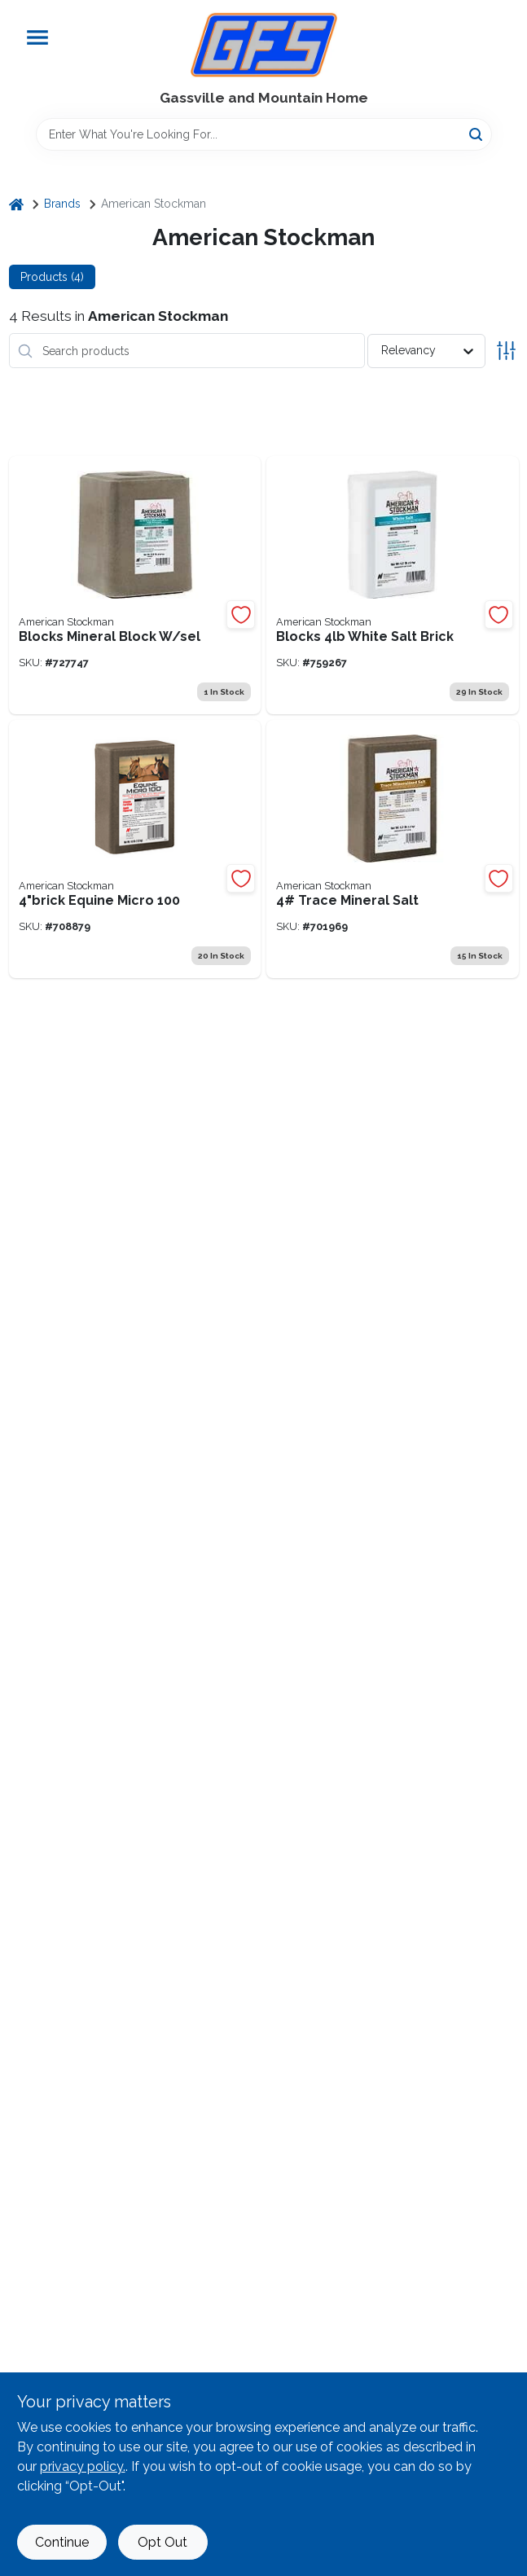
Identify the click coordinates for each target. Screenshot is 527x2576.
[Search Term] (264, 134)
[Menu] (37, 37)
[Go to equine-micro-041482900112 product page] (135, 849)
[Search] (477, 133)
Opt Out (162, 2542)
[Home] (16, 204)
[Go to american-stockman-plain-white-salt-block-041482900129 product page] (392, 585)
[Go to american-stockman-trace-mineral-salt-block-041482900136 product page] (392, 849)
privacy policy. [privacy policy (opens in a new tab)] (82, 2466)
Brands (62, 203)
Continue (62, 2542)
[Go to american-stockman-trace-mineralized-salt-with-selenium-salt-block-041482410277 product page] (135, 585)
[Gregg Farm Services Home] (264, 44)
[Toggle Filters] (506, 350)
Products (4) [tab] (52, 276)
